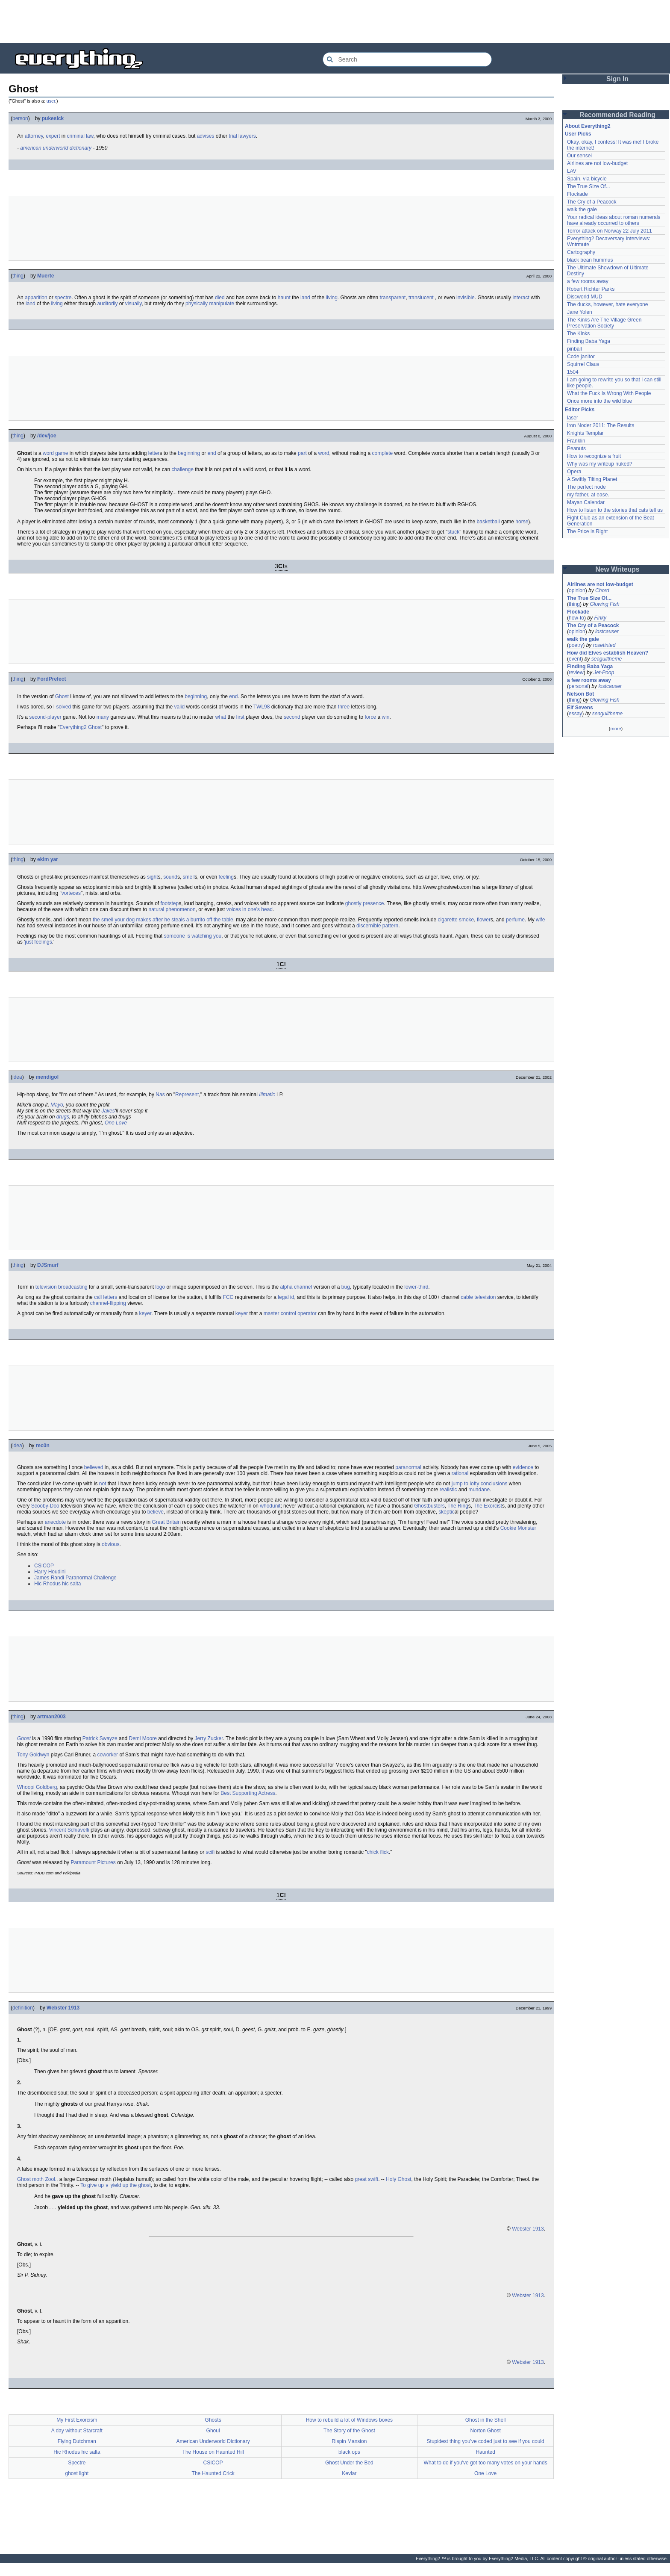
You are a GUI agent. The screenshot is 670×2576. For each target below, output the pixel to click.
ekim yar (47, 859)
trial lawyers (242, 136)
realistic (448, 1490)
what (220, 717)
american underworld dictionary (55, 148)
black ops (349, 2452)
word (323, 453)
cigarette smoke (456, 920)
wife (540, 920)
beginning (189, 453)
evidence (523, 1467)
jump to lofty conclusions (480, 1484)
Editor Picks (579, 410)
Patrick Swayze (100, 1738)
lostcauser (607, 631)
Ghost (62, 696)
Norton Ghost (485, 2431)
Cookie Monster (518, 1528)
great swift (366, 2179)
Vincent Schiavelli (69, 1830)
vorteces (71, 893)
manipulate (221, 304)
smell (189, 877)
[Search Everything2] (407, 59)
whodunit (270, 1506)
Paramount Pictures (93, 1862)
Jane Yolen (579, 312)
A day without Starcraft (77, 2431)
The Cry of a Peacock (591, 202)
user (51, 100)
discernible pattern (377, 926)
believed (93, 1467)
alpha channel (296, 1287)
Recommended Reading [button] (617, 114)
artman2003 (51, 1717)
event (575, 659)
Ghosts (213, 2420)
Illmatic (267, 1095)
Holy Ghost (398, 2179)
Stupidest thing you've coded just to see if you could (485, 2441)
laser (572, 418)
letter (154, 453)
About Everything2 (588, 126)
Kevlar (349, 2473)
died (220, 298)
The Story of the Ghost (349, 2431)
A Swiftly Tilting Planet (592, 479)
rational (460, 1473)
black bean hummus (590, 260)
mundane (479, 1490)
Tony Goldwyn (33, 1755)
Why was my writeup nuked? (599, 464)
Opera (574, 472)
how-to (576, 618)
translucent (421, 298)
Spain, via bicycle (587, 179)
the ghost (139, 2185)
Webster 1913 (63, 2008)
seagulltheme (606, 659)
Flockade (577, 194)
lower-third (416, 1287)
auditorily (107, 304)
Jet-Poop (604, 673)
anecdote (55, 1522)
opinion (577, 590)
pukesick (53, 118)
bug (345, 1287)
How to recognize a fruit (594, 456)
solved (63, 707)
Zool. (50, 2179)
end (212, 453)
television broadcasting (61, 1287)
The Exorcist (487, 1506)
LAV (571, 171)
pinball (574, 349)
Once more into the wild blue (599, 401)
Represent (187, 1095)
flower (484, 920)
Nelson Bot (580, 694)
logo (160, 1287)
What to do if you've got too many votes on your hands (485, 2463)
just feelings (38, 942)
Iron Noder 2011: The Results (600, 425)
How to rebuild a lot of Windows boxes (349, 2420)
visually (133, 304)
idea (17, 1077)
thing (18, 276)
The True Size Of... (588, 186)
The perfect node (586, 487)
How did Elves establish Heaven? (607, 653)
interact (520, 298)
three (344, 707)
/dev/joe (46, 436)
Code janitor (581, 357)
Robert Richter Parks (590, 289)
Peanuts (576, 448)
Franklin (576, 441)
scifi (210, 1852)
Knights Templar (585, 433)
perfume (515, 920)
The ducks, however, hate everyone (607, 304)
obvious (110, 1544)
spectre (63, 298)
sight (152, 877)
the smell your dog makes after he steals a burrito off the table (163, 920)
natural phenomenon (172, 909)
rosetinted (604, 645)
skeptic (446, 1512)
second (292, 717)
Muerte (45, 276)
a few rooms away (587, 281)
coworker (107, 1755)
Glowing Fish (604, 604)
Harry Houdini (49, 1572)
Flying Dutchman (77, 2441)
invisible (465, 298)
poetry (576, 645)
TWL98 (261, 707)
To (83, 2185)
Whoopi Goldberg (37, 1787)
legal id (286, 1297)
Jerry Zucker (209, 1738)
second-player (45, 717)
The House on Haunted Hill (213, 2452)
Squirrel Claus (583, 364)
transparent (393, 298)
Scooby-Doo (45, 1506)
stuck (453, 532)
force (370, 717)
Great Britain (166, 1522)
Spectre (76, 2463)
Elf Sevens (580, 708)
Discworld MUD (584, 297)
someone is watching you (193, 936)
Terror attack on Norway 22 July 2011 (609, 231)
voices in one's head (249, 909)
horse (521, 522)
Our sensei (579, 156)
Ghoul (213, 2431)
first (240, 717)
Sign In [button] (617, 79)
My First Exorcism (76, 2420)
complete (382, 453)
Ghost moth (30, 2179)
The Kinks (578, 333)
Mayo (56, 1105)
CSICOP (44, 1566)
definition (22, 2008)
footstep (170, 903)
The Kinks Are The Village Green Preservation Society (604, 323)
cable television (478, 1297)
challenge (183, 469)
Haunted (485, 2452)
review (576, 673)
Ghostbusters (429, 1506)
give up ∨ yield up (107, 2185)
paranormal (408, 1467)
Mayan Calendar (586, 502)
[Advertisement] (335, 21)
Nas (160, 1095)
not (102, 1484)
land (305, 298)
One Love (116, 1123)
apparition (36, 298)
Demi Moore (142, 1738)
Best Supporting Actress (247, 1793)
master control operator (290, 1313)
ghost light (77, 2473)
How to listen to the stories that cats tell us (615, 510)
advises (206, 136)
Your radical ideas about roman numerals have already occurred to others (613, 220)
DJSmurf (48, 1265)
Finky (600, 618)
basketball (488, 522)
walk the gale (582, 209)
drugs (62, 1117)
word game (55, 453)
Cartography (581, 252)
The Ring (457, 1506)
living (332, 298)
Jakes (108, 1111)
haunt (284, 298)
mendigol (47, 1077)
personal (578, 686)
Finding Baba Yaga (588, 341)
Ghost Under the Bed (349, 2463)
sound (170, 877)
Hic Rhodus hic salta (57, 1584)
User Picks (578, 134)
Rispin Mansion (349, 2441)
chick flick (378, 1852)
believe (155, 1512)
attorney (34, 136)
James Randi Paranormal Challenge (75, 1578)
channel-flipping (108, 1303)
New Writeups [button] (618, 569)
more (615, 728)
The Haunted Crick (213, 2473)
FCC (228, 1297)
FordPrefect (51, 679)
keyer (145, 1313)
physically (196, 304)
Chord (602, 590)
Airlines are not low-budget (597, 163)
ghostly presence (364, 903)
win (385, 717)
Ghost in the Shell (485, 2420)
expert (53, 136)
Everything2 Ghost (80, 727)
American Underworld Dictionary (213, 2441)
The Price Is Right (587, 531)
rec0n (43, 1446)
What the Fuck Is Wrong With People (609, 393)
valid (179, 707)
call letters (105, 1297)
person (20, 118)
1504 (573, 372)
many (103, 717)
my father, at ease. (588, 495)
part (302, 453)
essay (575, 714)
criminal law (80, 136)
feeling (226, 877)
